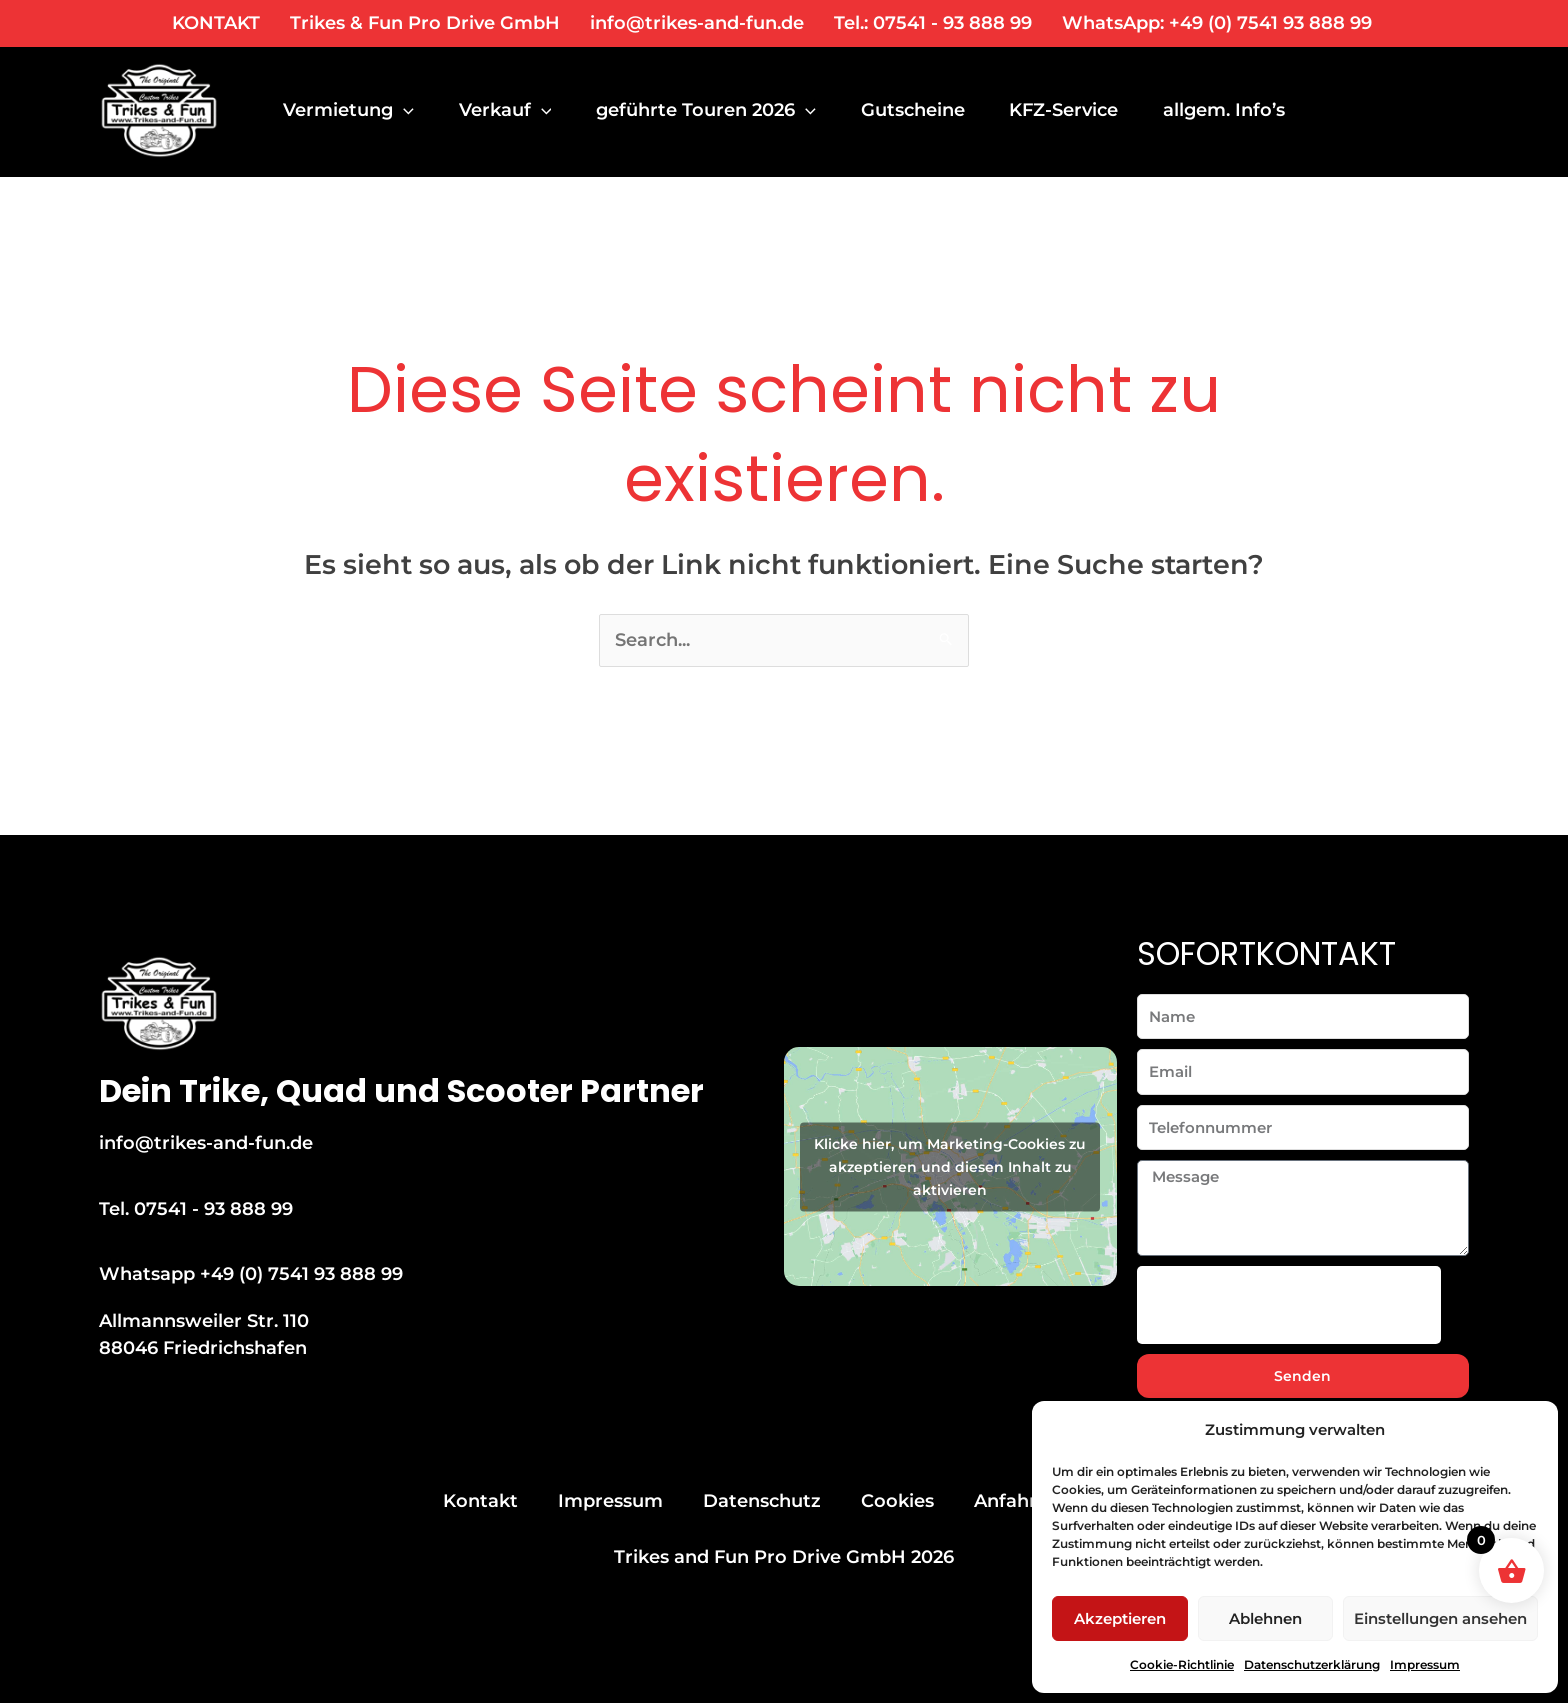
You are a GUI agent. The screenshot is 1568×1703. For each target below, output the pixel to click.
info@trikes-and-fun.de (697, 23)
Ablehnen (1265, 1618)
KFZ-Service (1076, 110)
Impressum (1425, 1664)
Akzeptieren (1120, 1618)
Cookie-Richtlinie (1182, 1664)
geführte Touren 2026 (713, 110)
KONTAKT (216, 23)
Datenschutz (762, 1501)
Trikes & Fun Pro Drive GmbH (425, 23)
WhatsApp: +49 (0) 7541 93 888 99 (1217, 23)
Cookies (897, 1501)
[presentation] (1289, 1305)
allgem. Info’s (1240, 110)
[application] (403, 110)
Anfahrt (1009, 1501)
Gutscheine (922, 110)
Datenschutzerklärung (1312, 1664)
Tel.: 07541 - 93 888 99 (933, 23)
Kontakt (480, 1501)
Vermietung (348, 110)
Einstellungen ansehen (1440, 1618)
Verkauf (508, 110)
